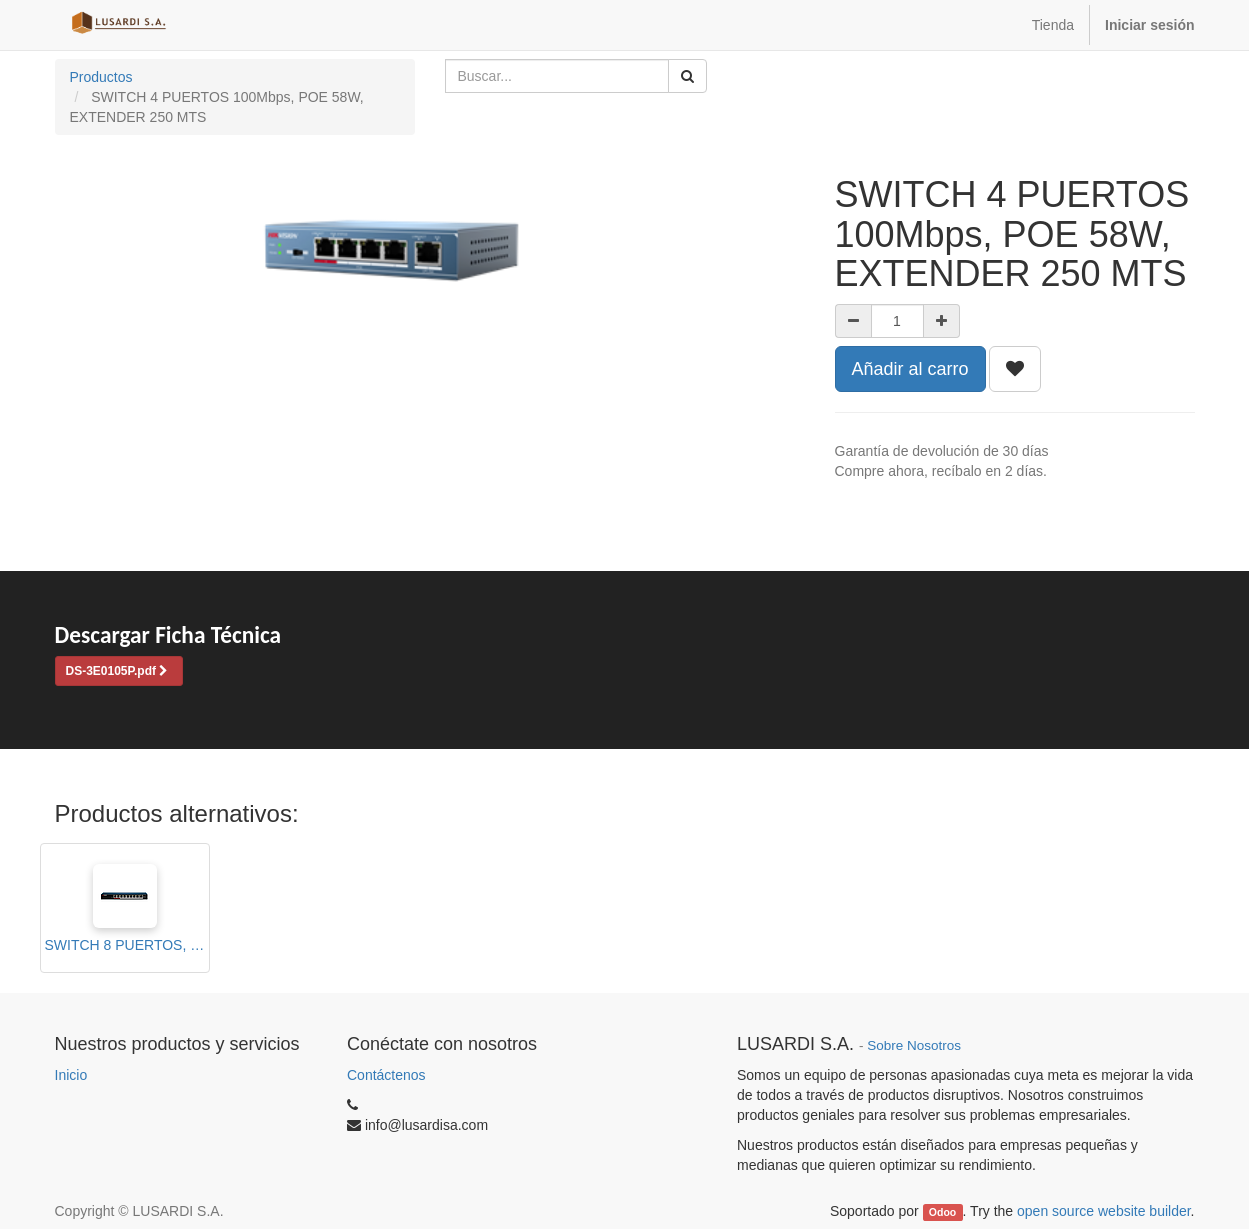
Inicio (71, 1075)
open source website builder (1104, 1211)
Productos (101, 77)
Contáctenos (386, 1075)
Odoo (942, 1212)
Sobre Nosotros (914, 1045)
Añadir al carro (910, 369)
